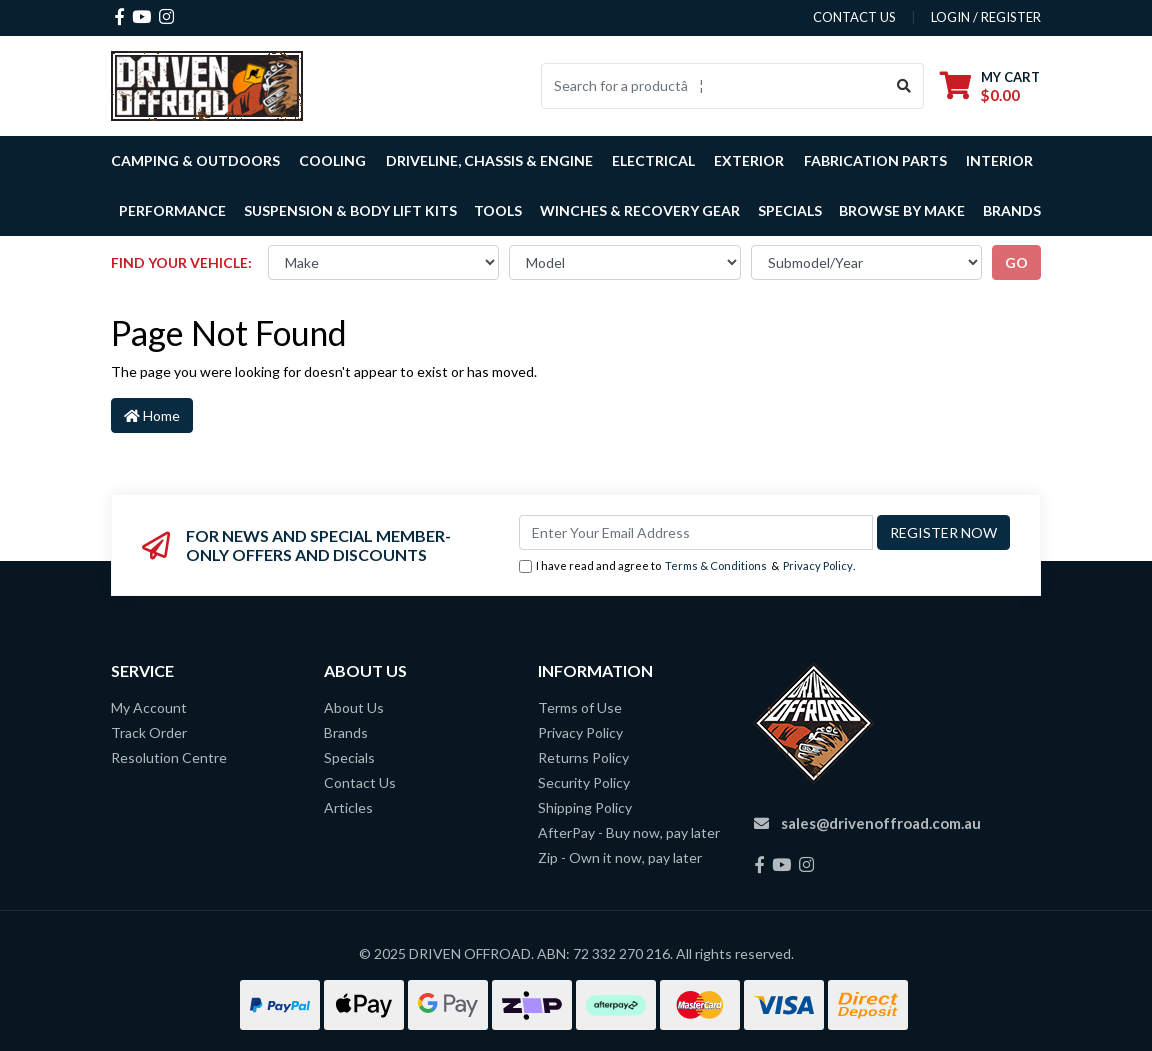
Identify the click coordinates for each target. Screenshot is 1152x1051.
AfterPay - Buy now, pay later (629, 832)
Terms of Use (580, 707)
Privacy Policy (818, 565)
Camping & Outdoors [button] (195, 160)
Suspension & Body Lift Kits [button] (350, 210)
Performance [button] (172, 210)
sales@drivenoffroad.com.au (881, 823)
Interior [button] (999, 160)
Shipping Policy (585, 807)
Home (152, 415)
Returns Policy (583, 757)
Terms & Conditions (716, 565)
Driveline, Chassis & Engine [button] (489, 160)
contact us (854, 17)
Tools (498, 210)
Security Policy (584, 782)
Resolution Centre (169, 757)
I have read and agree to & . (687, 566)
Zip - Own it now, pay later (620, 857)
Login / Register (986, 17)
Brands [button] (1012, 210)
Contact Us (360, 782)
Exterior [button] (749, 160)
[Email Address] (696, 532)
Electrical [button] (653, 160)
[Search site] (904, 86)
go (1016, 262)
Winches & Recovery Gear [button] (640, 210)
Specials (790, 210)
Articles (348, 807)
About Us (354, 707)
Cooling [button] (332, 160)
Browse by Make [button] (902, 210)
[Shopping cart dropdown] (990, 85)
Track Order (149, 732)
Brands (346, 732)
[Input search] (713, 86)
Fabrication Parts (875, 160)
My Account (149, 707)
